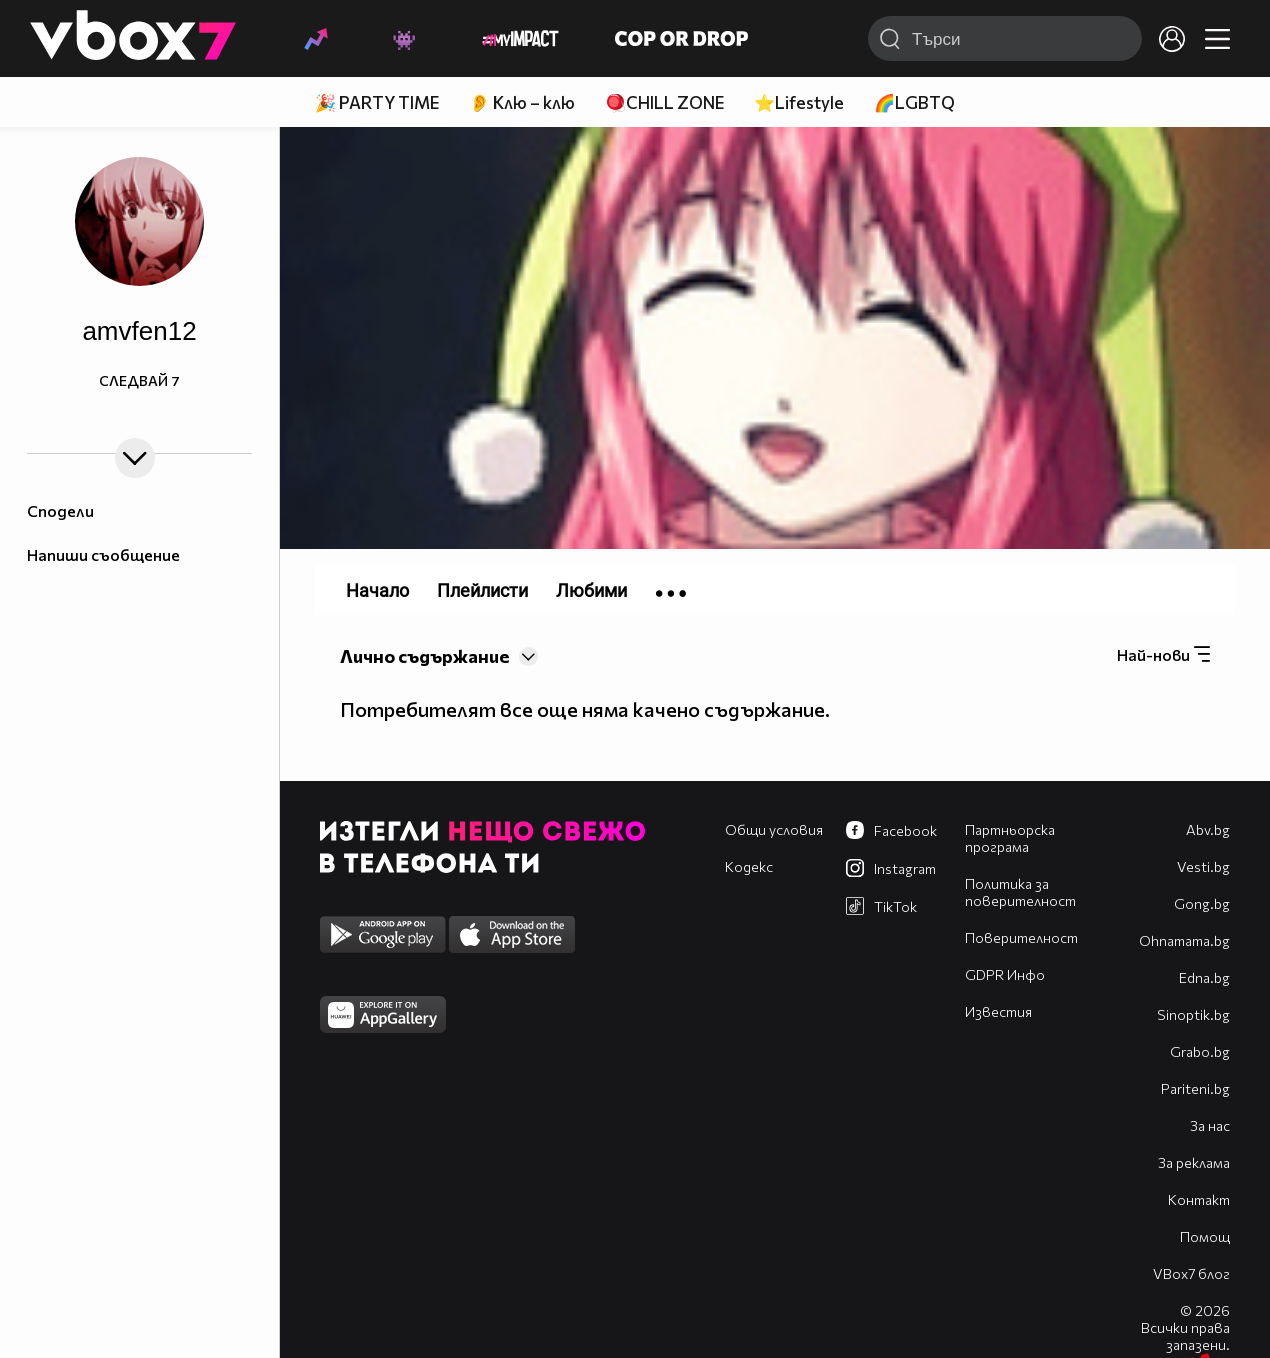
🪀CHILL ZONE (664, 102)
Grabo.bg (1200, 1051)
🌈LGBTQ (914, 102)
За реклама (1194, 1162)
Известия (998, 1011)
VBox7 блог (1191, 1273)
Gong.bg (1202, 903)
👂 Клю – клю (522, 102)
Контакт (1199, 1199)
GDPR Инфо (1005, 974)
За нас (1210, 1125)
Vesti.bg (1203, 866)
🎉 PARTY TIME (377, 102)
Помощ (1205, 1236)
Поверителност (1021, 937)
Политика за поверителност (1020, 892)
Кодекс (749, 866)
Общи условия (774, 829)
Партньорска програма (1010, 838)
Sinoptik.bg (1193, 1014)
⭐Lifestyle (799, 102)
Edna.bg (1204, 977)
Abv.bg (1208, 829)
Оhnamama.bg (1184, 940)
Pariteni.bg (1195, 1088)
